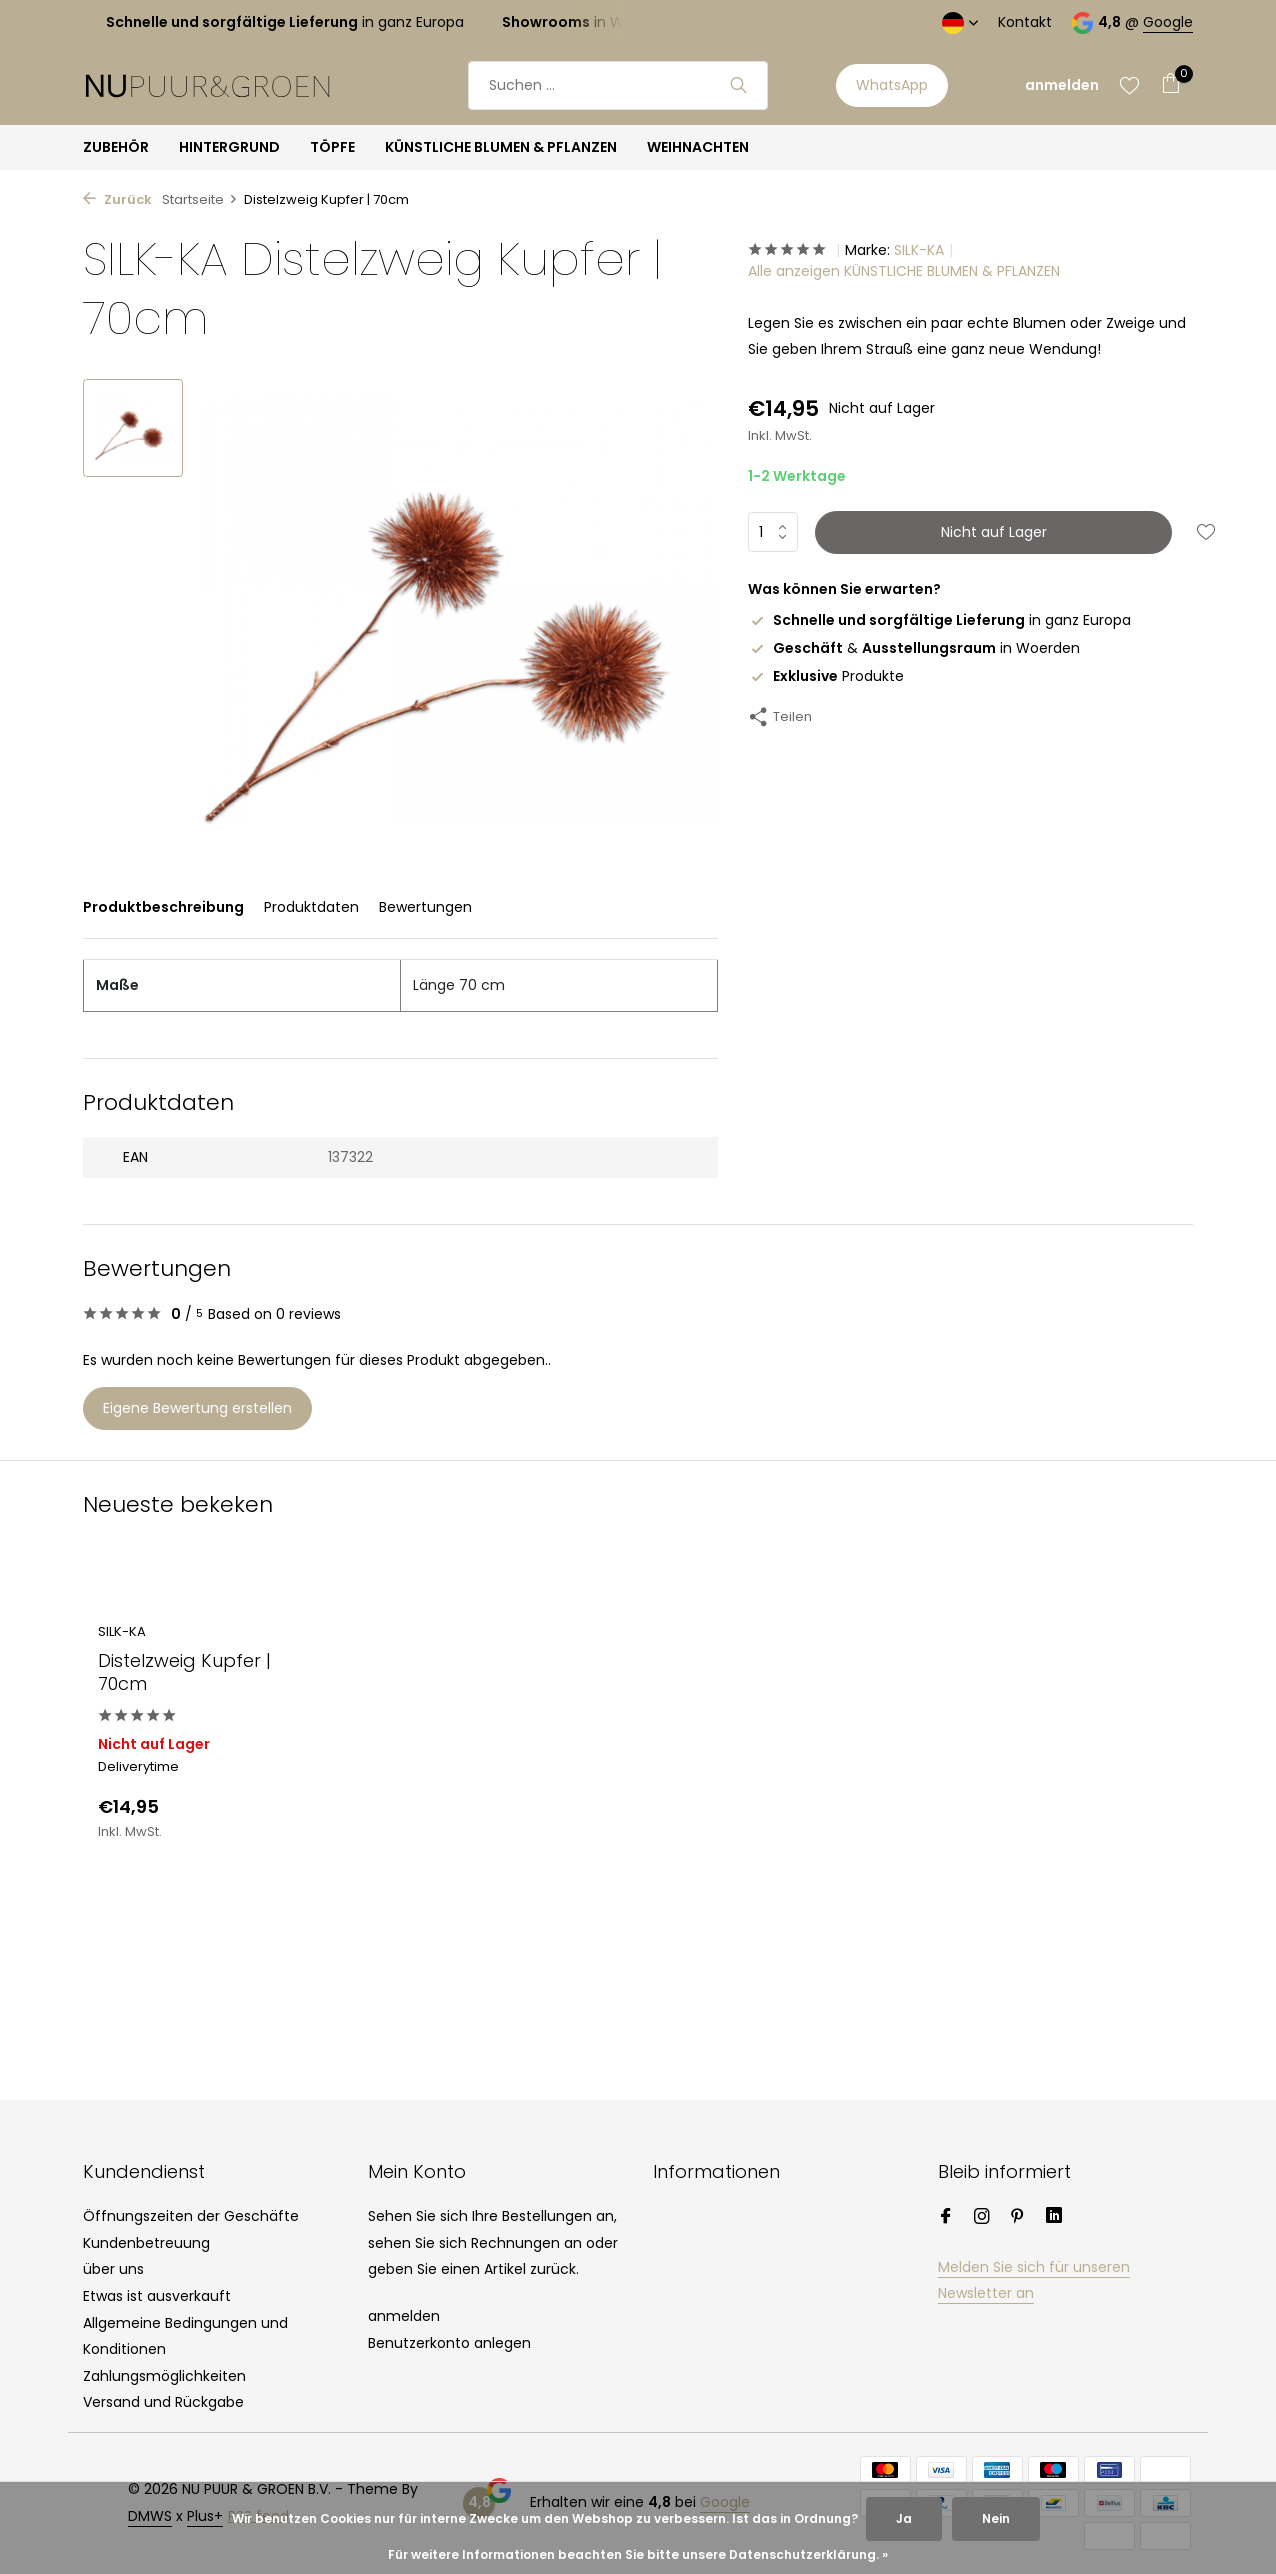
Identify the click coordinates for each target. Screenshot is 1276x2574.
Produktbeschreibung (163, 907)
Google (1168, 22)
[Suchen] (618, 85)
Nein (996, 2518)
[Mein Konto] (1062, 85)
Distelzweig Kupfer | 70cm (184, 1672)
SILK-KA (919, 250)
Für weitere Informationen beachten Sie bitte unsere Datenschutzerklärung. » (638, 2554)
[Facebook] (946, 2218)
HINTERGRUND (229, 147)
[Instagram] (982, 2218)
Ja (904, 2518)
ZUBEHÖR (116, 147)
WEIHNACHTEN (698, 147)
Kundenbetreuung (146, 2243)
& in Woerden (914, 648)
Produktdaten (311, 907)
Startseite (200, 199)
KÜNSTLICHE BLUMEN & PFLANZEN (501, 147)
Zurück (117, 199)
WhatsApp (892, 85)
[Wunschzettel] (1129, 85)
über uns (113, 2269)
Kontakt (1025, 22)
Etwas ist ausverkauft (157, 2296)
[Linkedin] (1054, 2218)
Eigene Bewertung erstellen (197, 1408)
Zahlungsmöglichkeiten (164, 2376)
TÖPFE (332, 147)
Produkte (826, 676)
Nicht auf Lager (994, 532)
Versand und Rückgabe (163, 2402)
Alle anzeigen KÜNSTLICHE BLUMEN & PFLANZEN (904, 271)
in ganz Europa (939, 620)
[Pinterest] (1018, 2218)
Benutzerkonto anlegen (449, 2343)
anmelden (404, 2316)
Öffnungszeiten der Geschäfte (191, 2216)
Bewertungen (425, 907)
